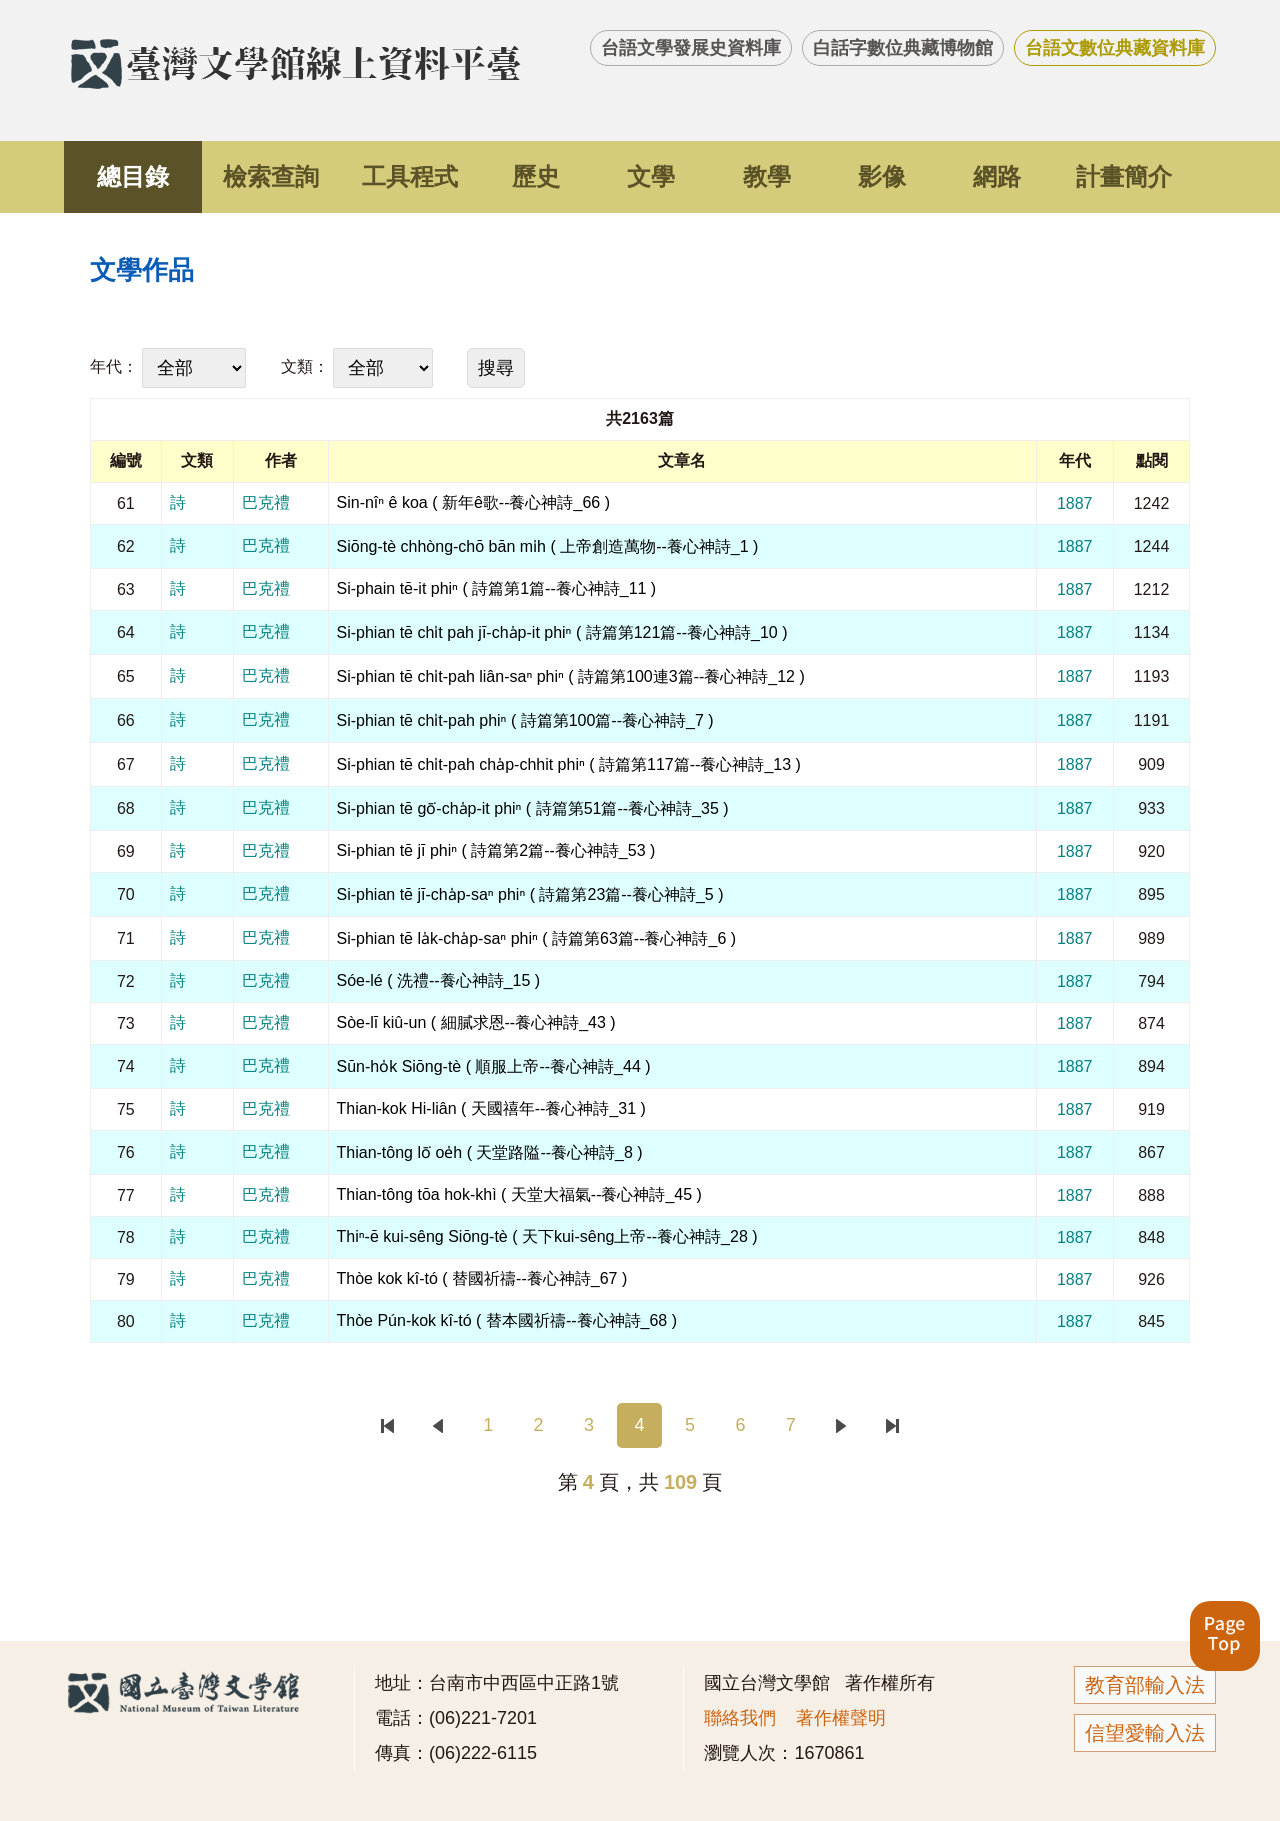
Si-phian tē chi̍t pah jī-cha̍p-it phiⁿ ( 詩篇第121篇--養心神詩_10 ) (562, 632)
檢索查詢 (271, 176)
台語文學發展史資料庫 (691, 48)
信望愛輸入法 (1145, 1733)
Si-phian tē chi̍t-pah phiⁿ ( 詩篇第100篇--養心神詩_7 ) (525, 720)
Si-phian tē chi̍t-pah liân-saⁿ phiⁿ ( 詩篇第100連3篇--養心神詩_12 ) (571, 676)
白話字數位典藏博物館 (903, 48)
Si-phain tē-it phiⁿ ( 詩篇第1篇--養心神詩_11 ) (497, 588)
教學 (767, 176)
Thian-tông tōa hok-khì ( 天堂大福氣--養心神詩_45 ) (519, 1194)
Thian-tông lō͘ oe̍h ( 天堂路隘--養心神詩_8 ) (490, 1152)
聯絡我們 (740, 1718)
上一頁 (437, 1425)
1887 (1075, 503)
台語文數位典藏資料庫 (1115, 48)
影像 (882, 176)
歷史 (536, 176)
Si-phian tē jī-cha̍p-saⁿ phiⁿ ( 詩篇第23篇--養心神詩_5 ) (530, 894)
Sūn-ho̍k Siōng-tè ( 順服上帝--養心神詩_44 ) (494, 1066)
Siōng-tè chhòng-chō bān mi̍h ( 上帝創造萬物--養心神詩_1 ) (548, 546)
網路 (997, 176)
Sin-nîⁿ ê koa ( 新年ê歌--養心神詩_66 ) (473, 502)
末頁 (891, 1425)
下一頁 (841, 1425)
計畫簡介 (1124, 176)
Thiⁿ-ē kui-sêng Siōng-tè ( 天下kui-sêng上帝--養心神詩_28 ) (547, 1236)
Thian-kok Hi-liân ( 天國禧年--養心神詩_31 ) (491, 1108)
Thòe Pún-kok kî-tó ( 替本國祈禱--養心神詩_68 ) (507, 1320)
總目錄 (133, 176)
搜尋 (496, 368)
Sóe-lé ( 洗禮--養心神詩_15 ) (439, 980)
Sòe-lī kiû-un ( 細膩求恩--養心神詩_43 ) (476, 1022)
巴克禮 (266, 502)
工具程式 (410, 176)
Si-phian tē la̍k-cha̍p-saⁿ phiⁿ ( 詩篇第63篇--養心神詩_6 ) (537, 938)
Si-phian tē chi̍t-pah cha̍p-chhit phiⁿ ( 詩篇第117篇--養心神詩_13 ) (569, 764)
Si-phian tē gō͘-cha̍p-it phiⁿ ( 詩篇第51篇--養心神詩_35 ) (533, 808)
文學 (651, 176)
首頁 (387, 1425)
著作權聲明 (841, 1718)
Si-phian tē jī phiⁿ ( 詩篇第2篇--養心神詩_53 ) (496, 850)
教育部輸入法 (1145, 1685)
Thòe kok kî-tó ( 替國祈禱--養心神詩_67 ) (482, 1278)
